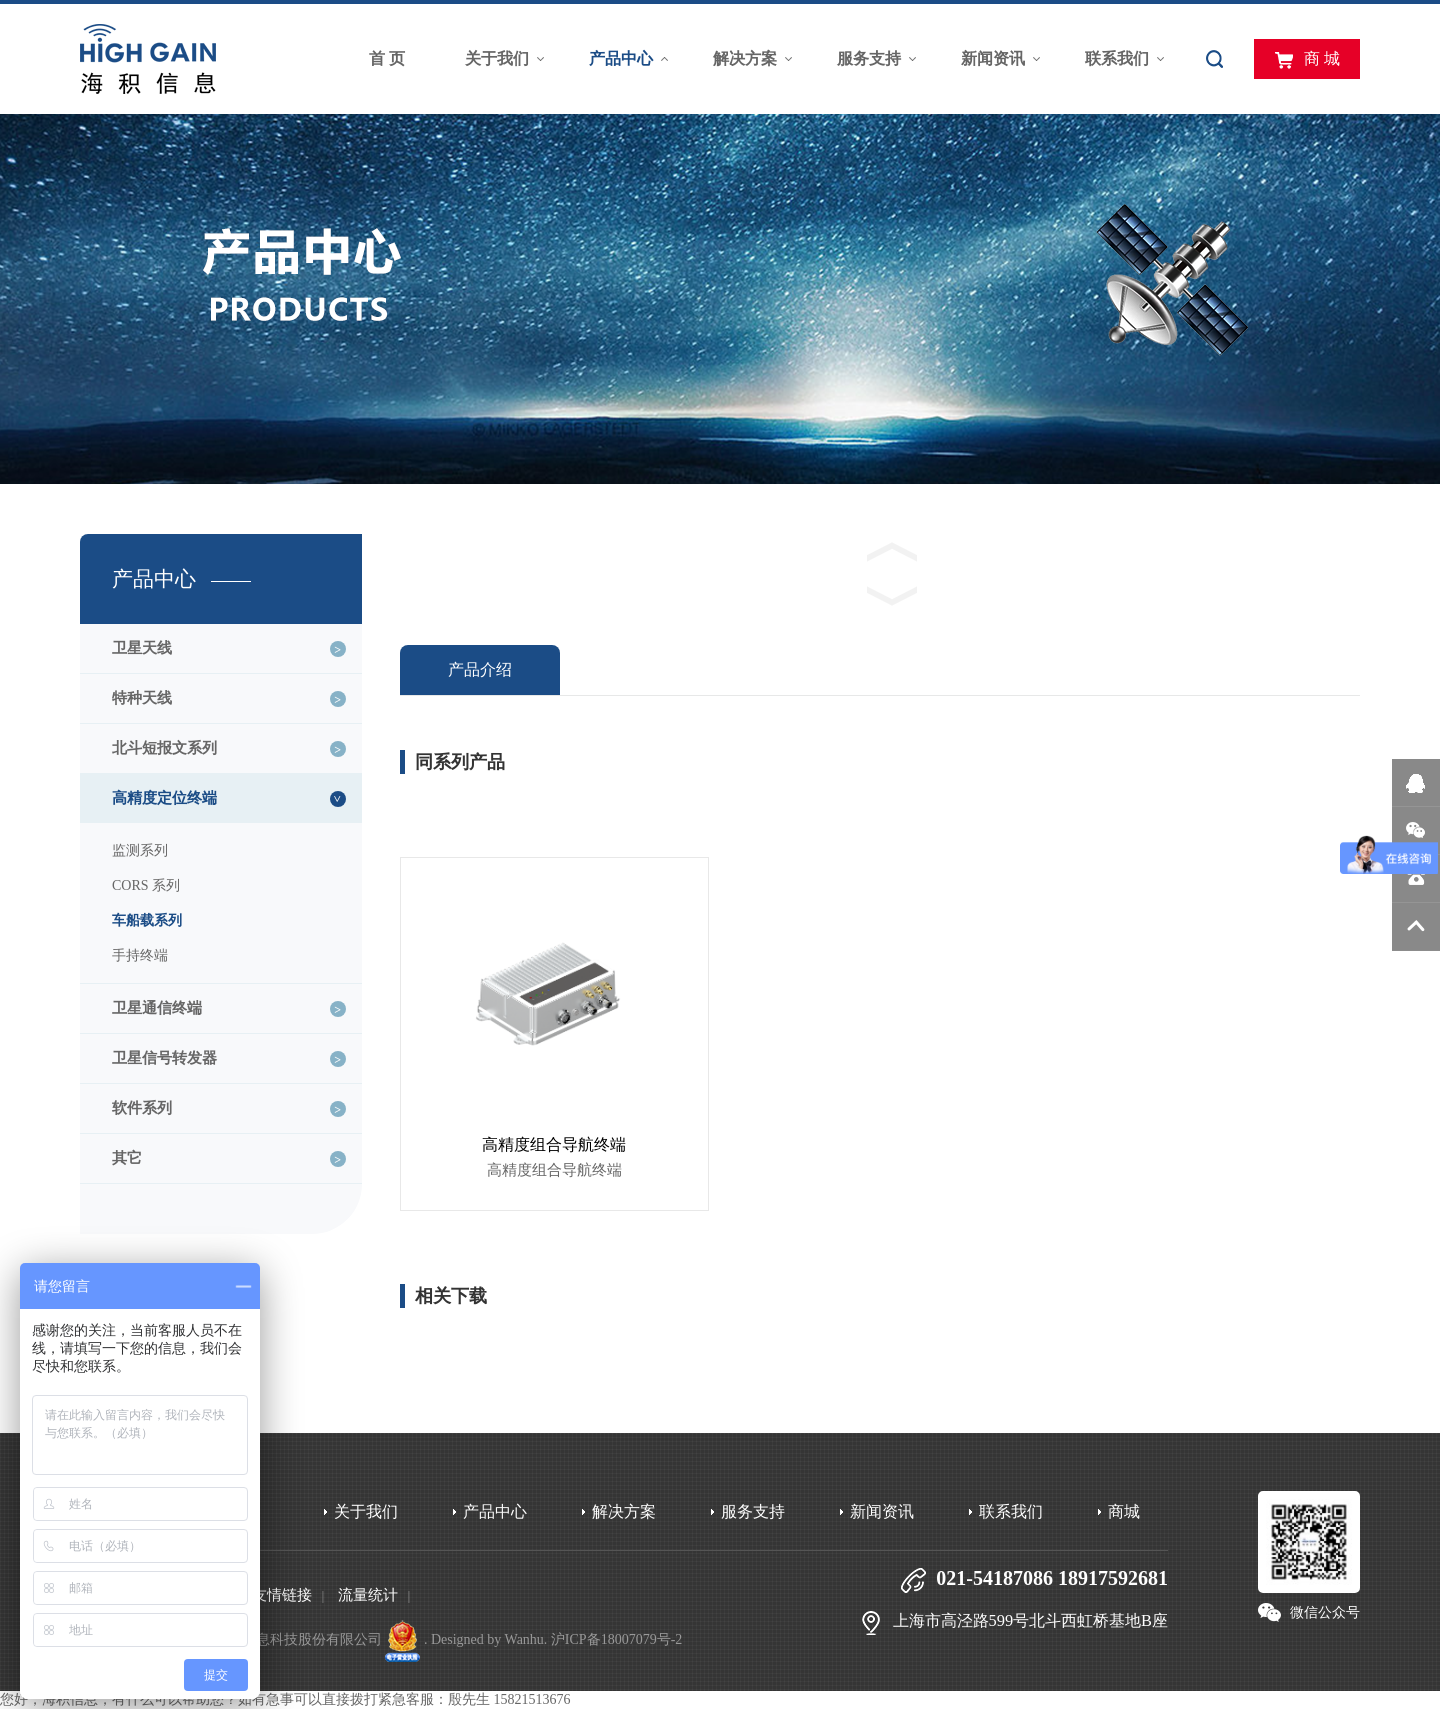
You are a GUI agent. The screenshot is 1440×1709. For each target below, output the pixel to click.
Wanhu (524, 1639)
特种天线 (142, 698)
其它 (127, 1158)
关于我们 (497, 58)
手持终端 (140, 955)
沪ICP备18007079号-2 (616, 1639)
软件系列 (142, 1108)
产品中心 (621, 58)
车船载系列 (147, 920)
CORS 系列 (146, 885)
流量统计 (368, 1595)
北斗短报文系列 (164, 748)
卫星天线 (142, 648)
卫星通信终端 (157, 1008)
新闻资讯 (993, 58)
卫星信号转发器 (164, 1058)
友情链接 (282, 1595)
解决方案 (745, 58)
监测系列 (140, 850)
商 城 (1307, 60)
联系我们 (1117, 58)
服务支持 (869, 58)
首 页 (387, 58)
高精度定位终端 (164, 798)
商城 (1124, 1511)
